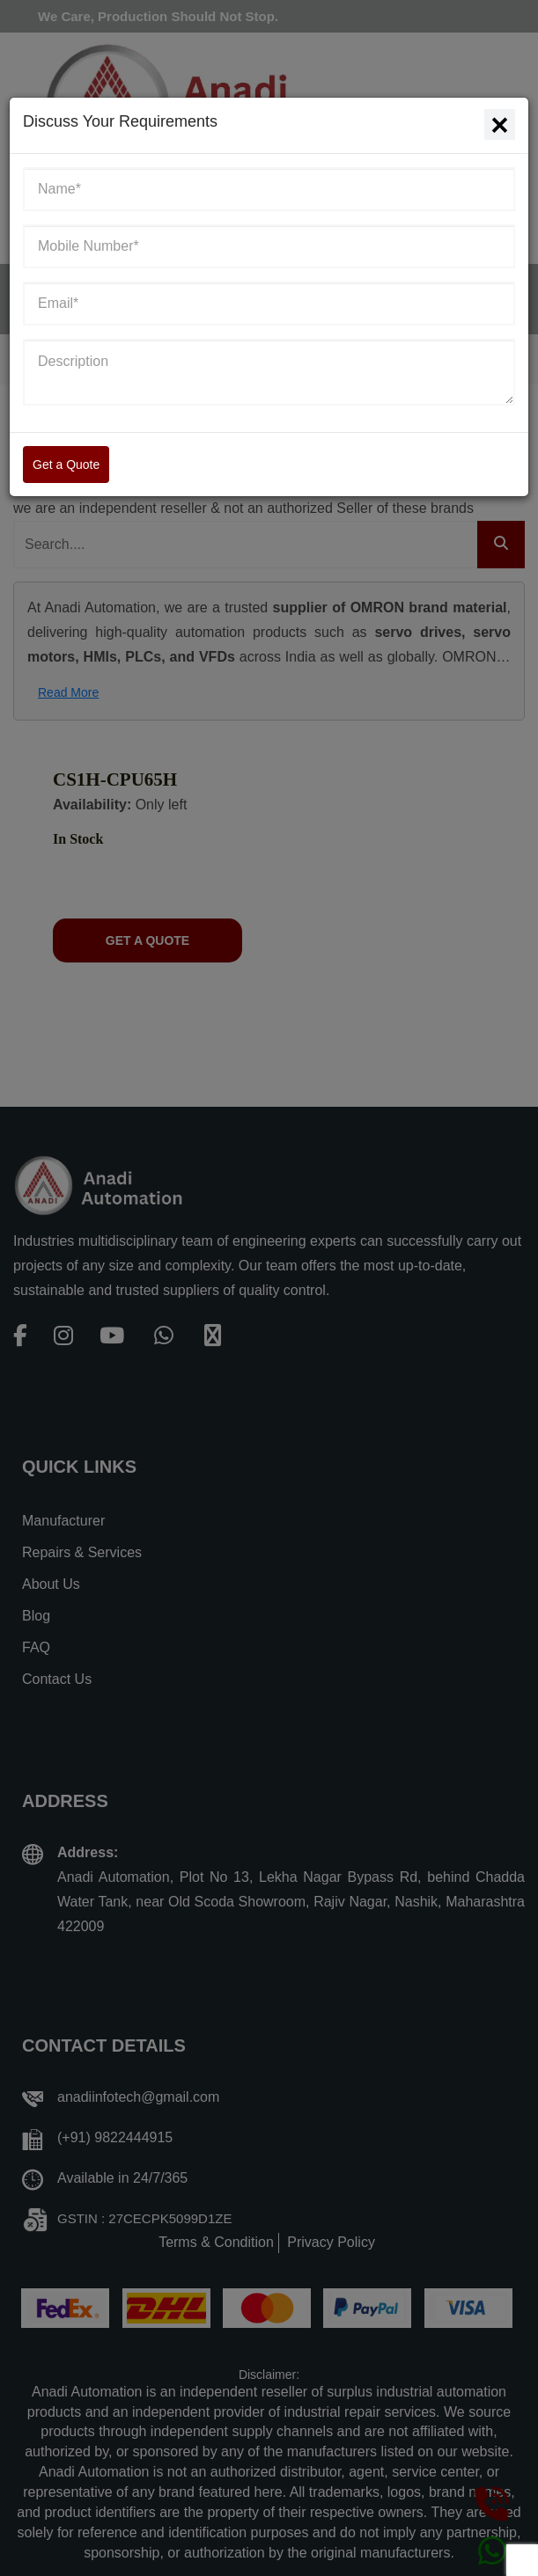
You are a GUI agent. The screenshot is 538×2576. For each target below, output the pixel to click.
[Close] (499, 124)
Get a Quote (66, 464)
